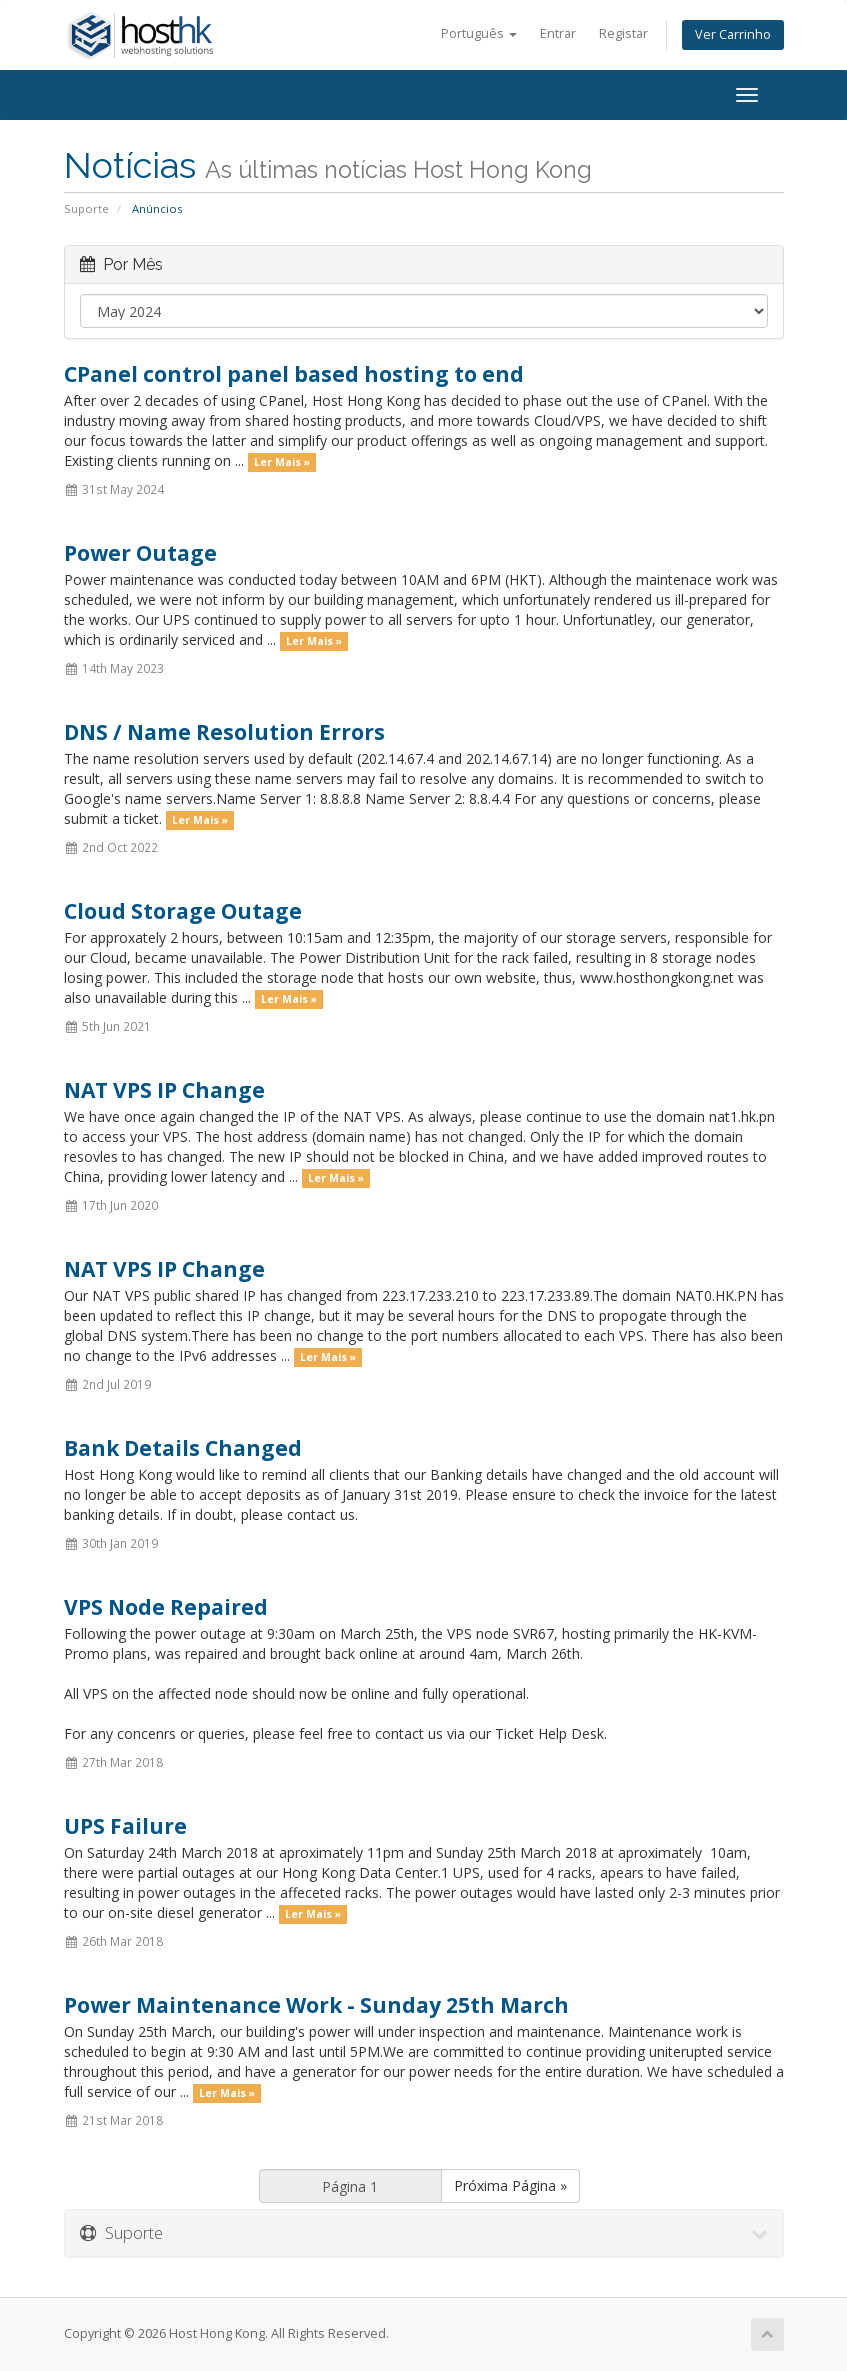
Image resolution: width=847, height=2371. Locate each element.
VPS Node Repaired (166, 1607)
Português (479, 33)
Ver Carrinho (733, 34)
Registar (623, 33)
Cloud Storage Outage (183, 911)
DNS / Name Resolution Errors (224, 732)
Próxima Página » (510, 2185)
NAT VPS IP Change (164, 1090)
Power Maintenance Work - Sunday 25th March (316, 2005)
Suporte (86, 208)
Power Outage (140, 553)
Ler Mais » (282, 462)
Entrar (558, 33)
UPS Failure (125, 1826)
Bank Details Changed (183, 1448)
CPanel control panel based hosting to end (294, 374)
